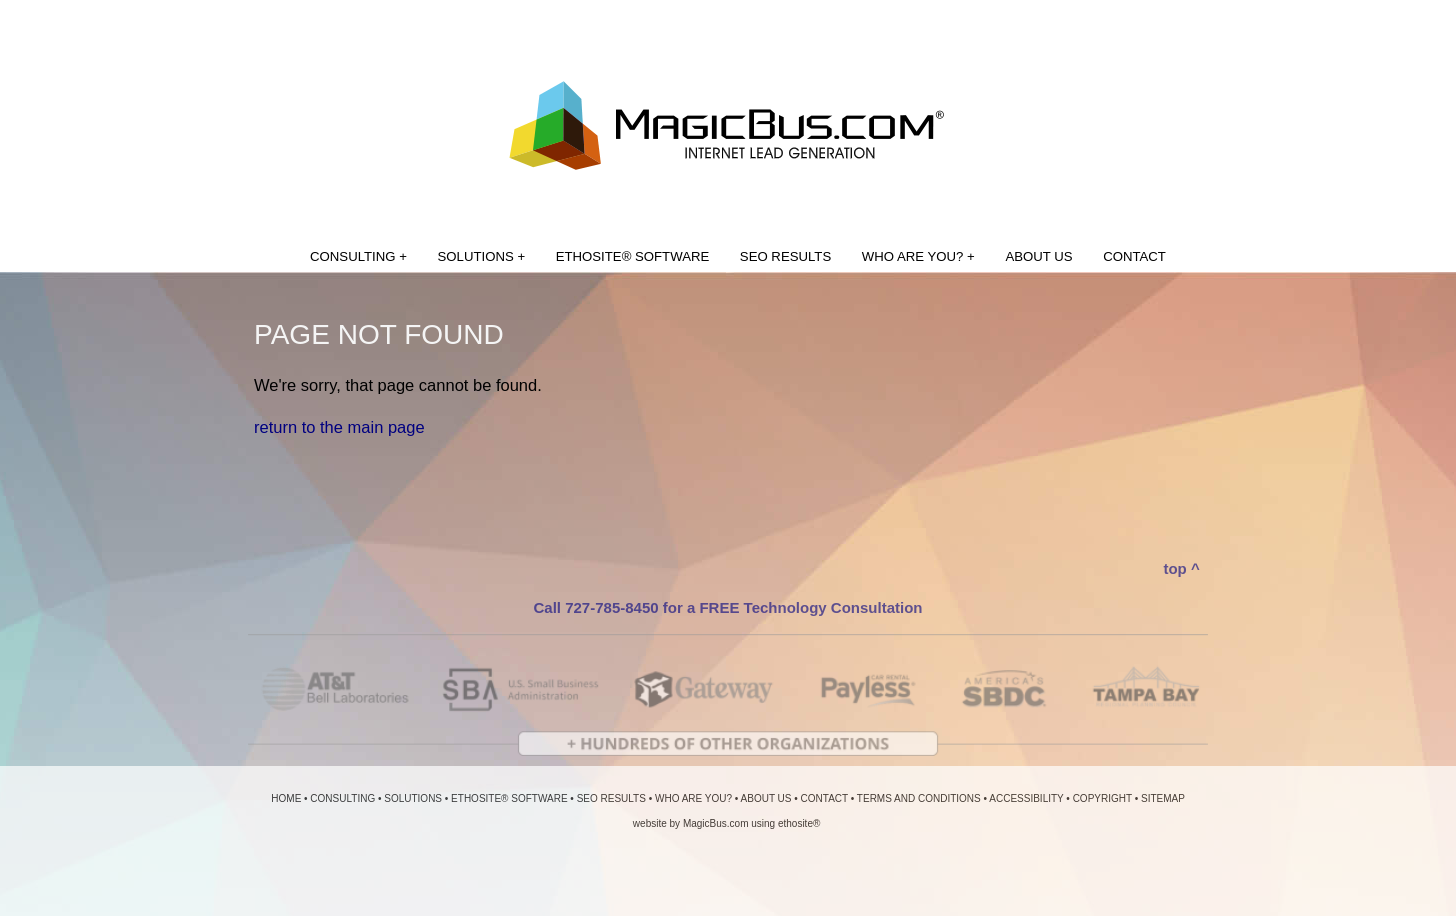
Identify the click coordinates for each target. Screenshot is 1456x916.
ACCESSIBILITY (1026, 798)
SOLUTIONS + (482, 256)
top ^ (1181, 568)
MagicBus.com (716, 823)
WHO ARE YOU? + (918, 256)
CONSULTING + (358, 256)
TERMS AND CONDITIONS (919, 798)
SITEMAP (1163, 798)
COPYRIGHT (1102, 798)
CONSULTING (342, 798)
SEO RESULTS (785, 256)
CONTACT (1134, 256)
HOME (286, 798)
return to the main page (339, 427)
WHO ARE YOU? (693, 798)
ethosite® (799, 823)
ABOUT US (1038, 256)
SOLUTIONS (413, 798)
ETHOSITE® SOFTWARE (633, 256)
